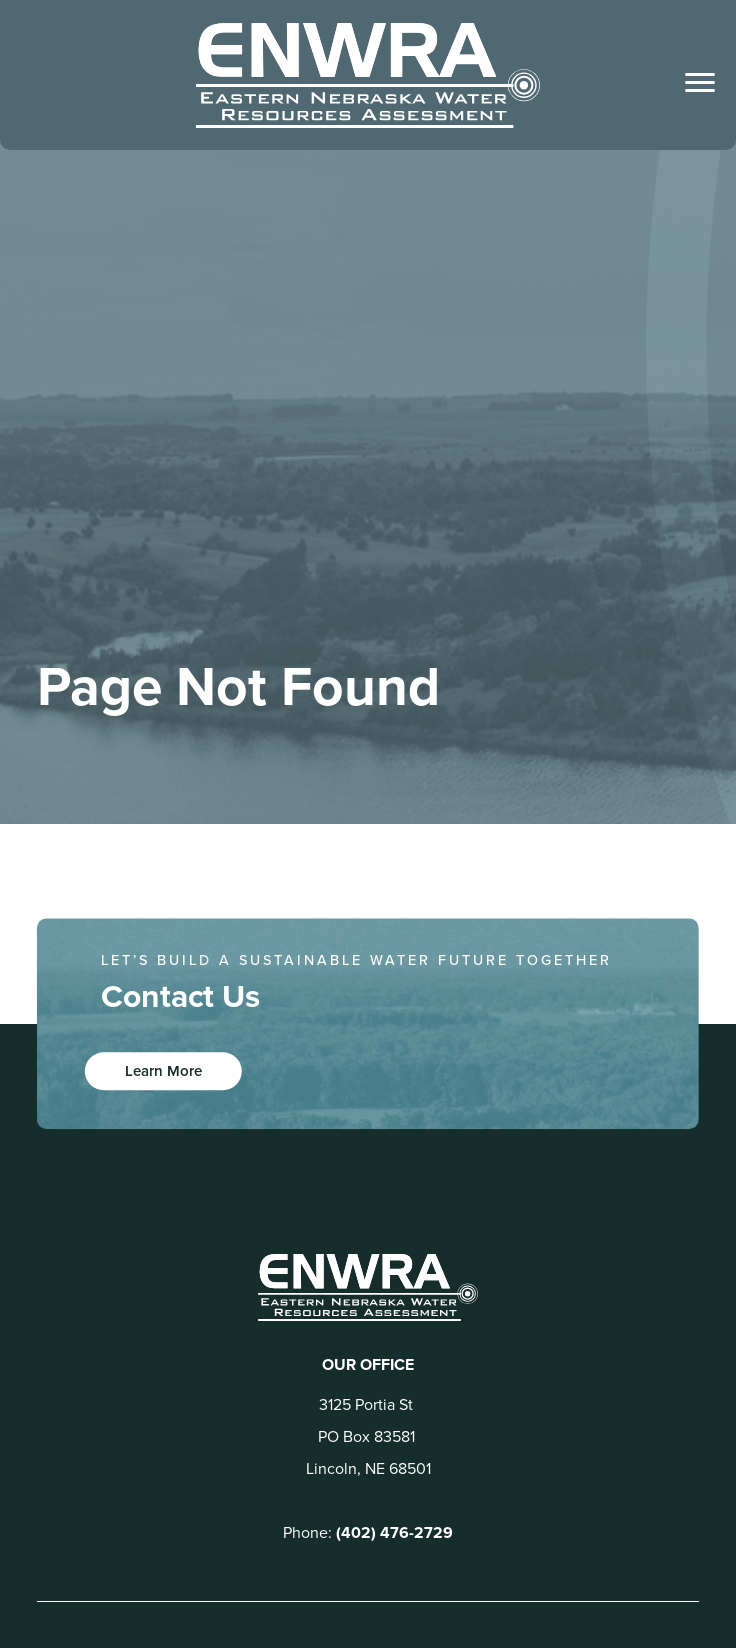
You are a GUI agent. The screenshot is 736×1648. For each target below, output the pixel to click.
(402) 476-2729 (394, 1532)
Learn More (163, 1071)
